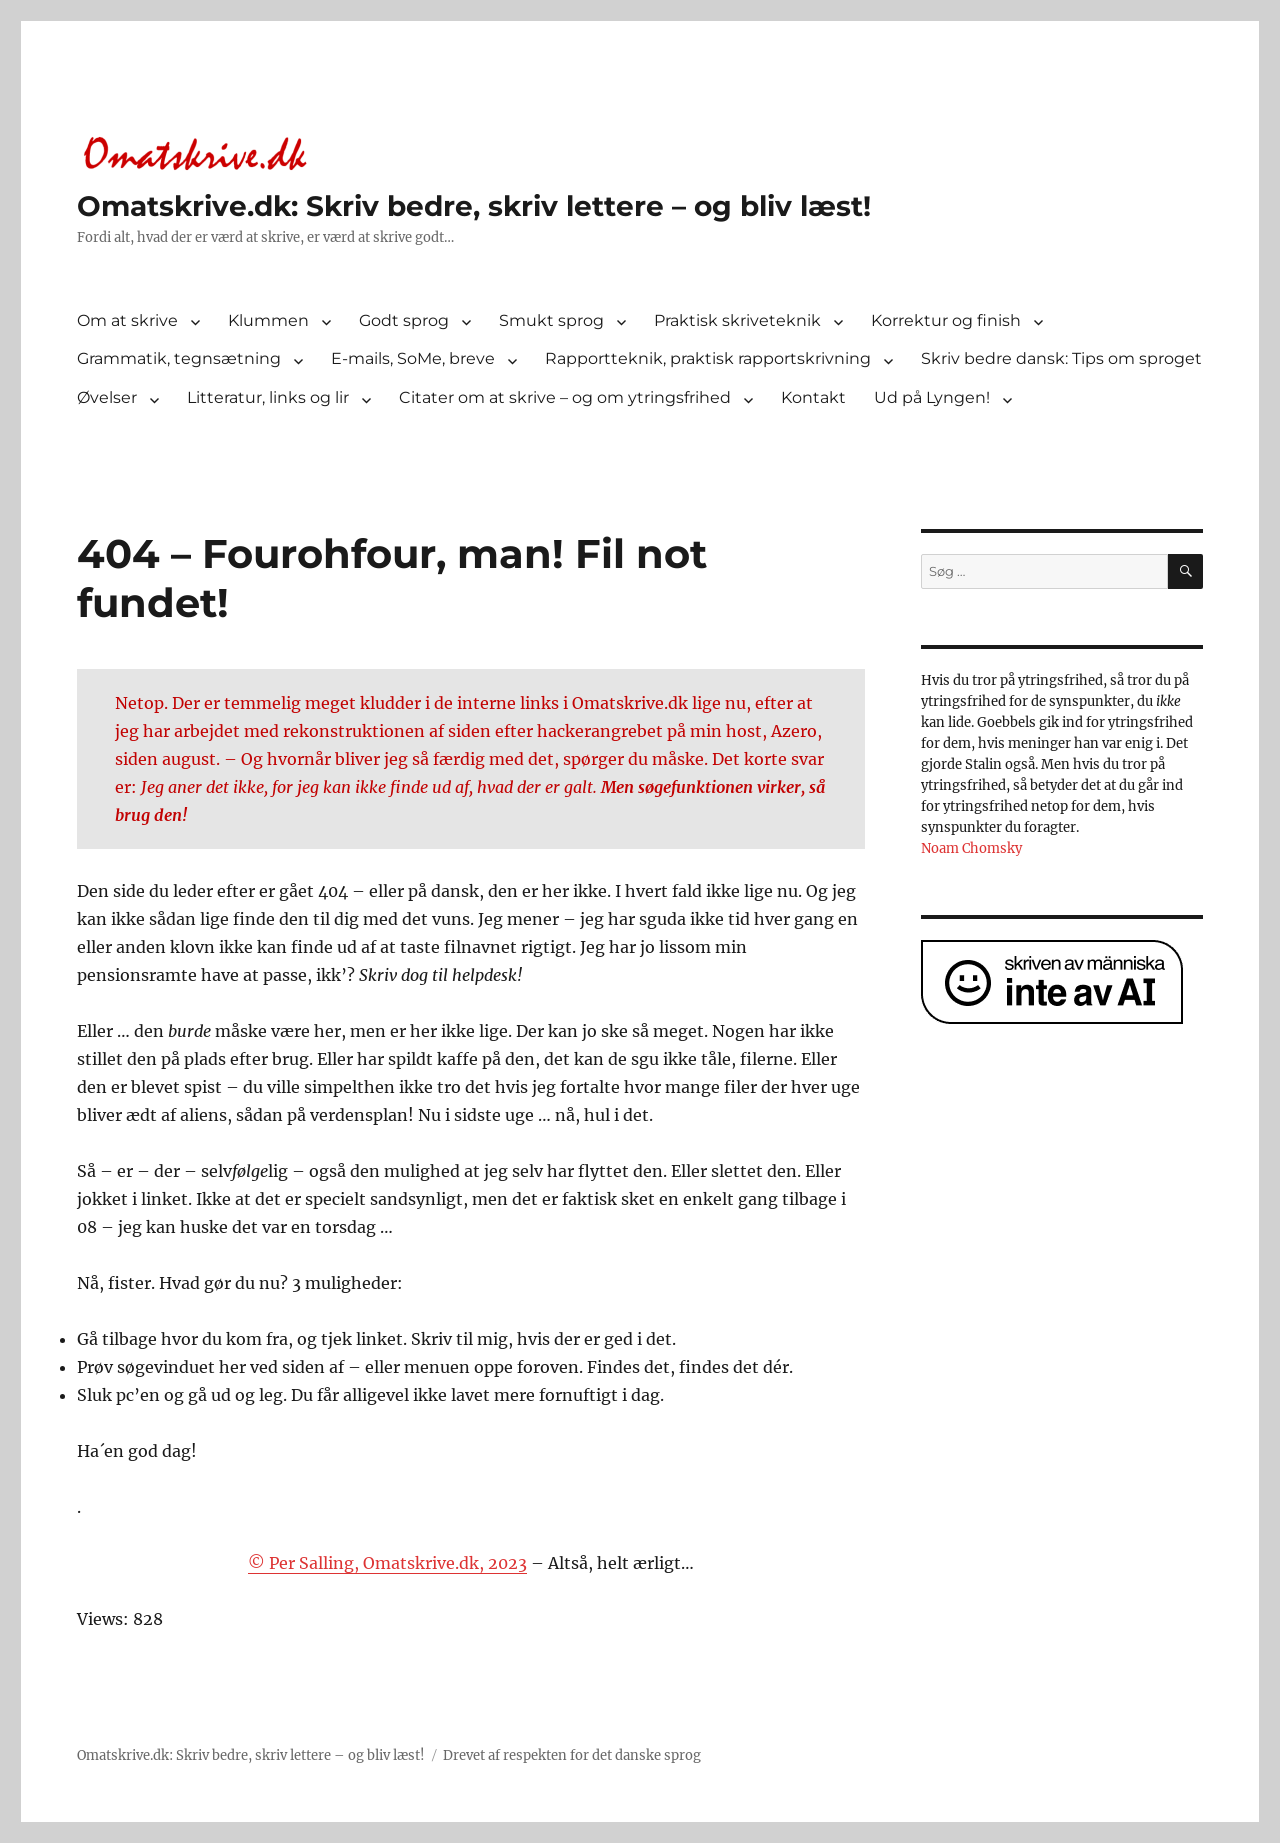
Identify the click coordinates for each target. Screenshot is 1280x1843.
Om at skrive (127, 320)
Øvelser (107, 397)
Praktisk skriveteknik (737, 320)
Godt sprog (404, 320)
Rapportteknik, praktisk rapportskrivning (708, 358)
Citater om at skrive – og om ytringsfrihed (565, 397)
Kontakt (813, 397)
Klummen (268, 320)
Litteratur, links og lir (268, 397)
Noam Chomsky (971, 848)
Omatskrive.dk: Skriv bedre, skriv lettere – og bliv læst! (474, 206)
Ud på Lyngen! (932, 397)
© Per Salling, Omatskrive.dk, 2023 (387, 1563)
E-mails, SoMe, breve (413, 358)
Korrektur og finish (946, 320)
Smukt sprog (551, 320)
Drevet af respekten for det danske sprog (572, 1755)
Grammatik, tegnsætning (179, 358)
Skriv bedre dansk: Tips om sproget (1061, 358)
